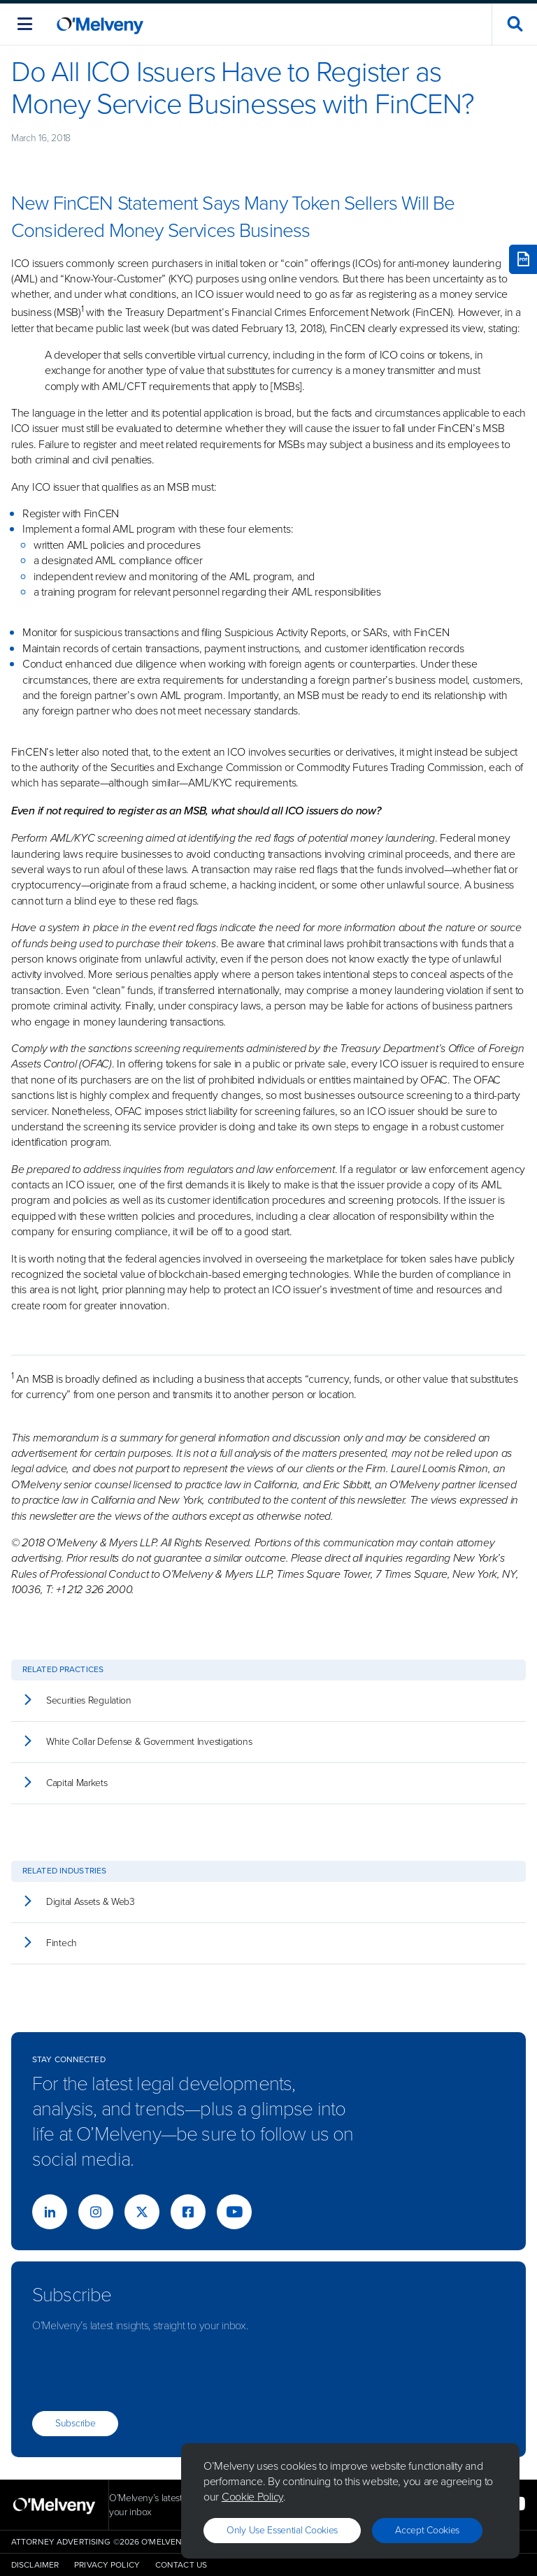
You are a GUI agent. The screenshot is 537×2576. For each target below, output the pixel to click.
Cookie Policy (252, 2497)
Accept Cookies (427, 2530)
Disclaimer (35, 2565)
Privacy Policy (107, 2565)
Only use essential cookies (282, 2530)
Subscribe (75, 2423)
